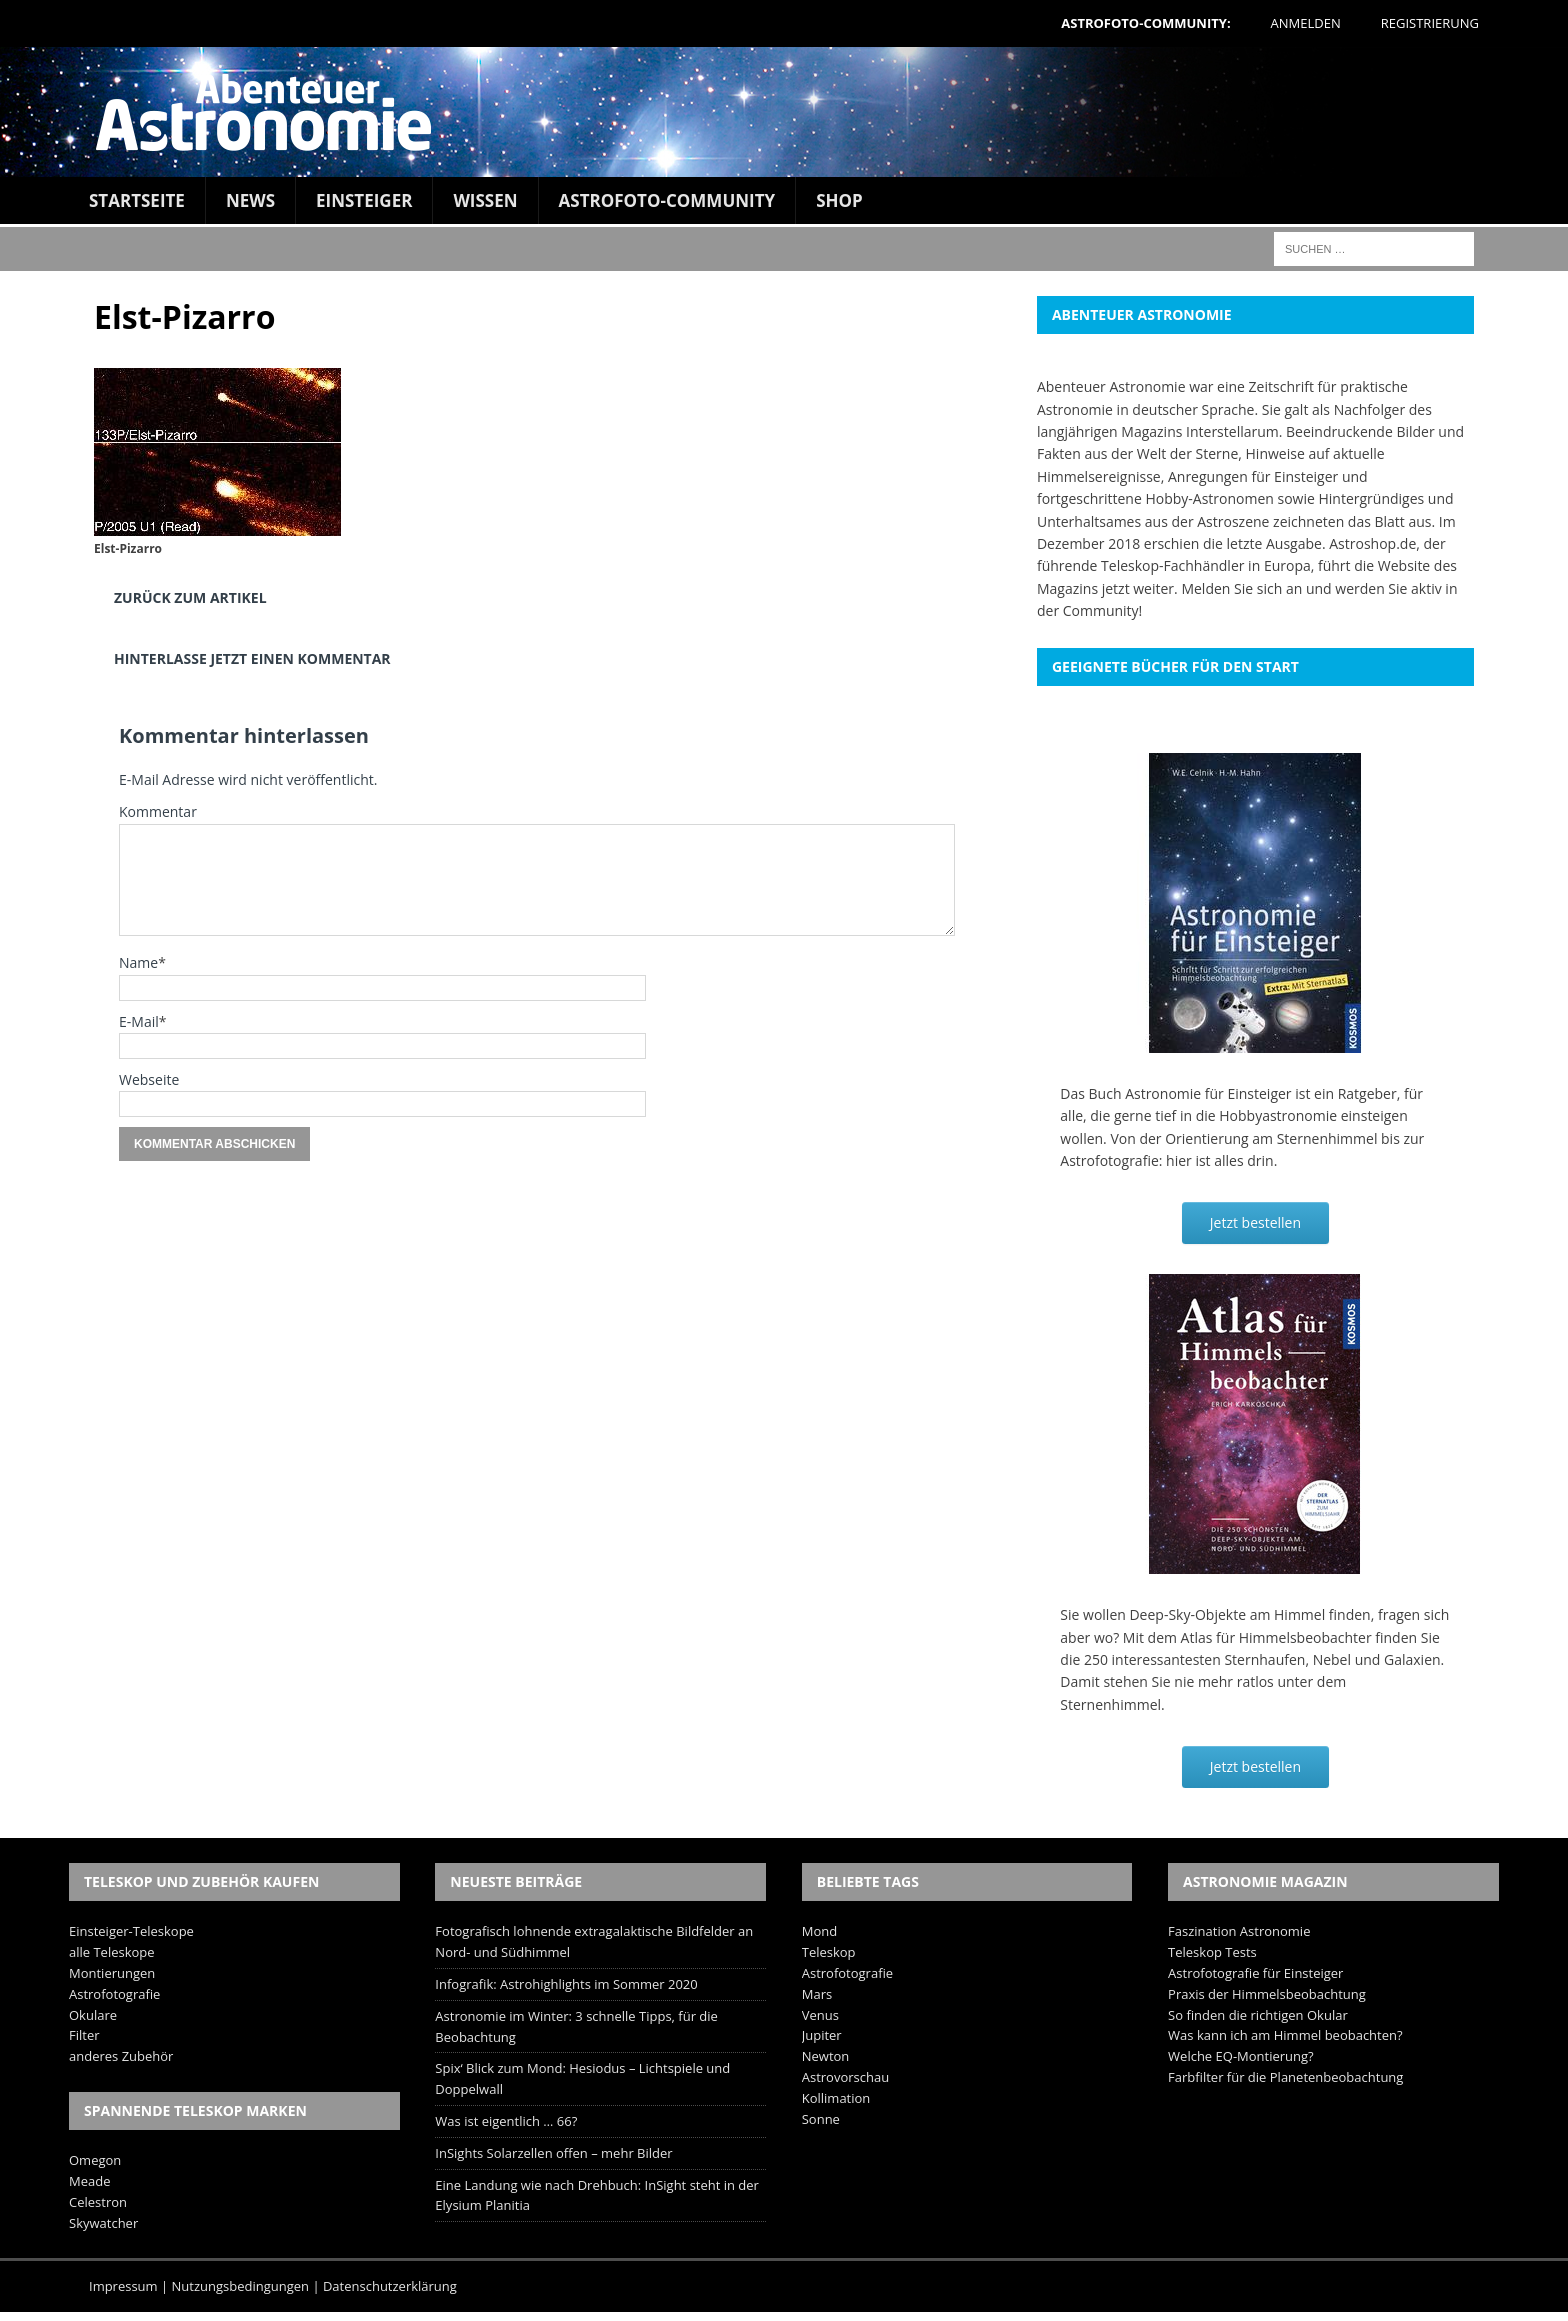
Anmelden (1306, 23)
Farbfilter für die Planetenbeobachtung (1285, 2077)
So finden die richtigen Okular (1258, 2015)
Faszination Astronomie (1239, 1931)
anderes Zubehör (121, 2056)
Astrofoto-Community (667, 200)
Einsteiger (364, 200)
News (250, 200)
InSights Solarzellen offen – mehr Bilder (553, 2153)
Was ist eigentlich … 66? (506, 2121)
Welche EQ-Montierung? (1241, 2056)
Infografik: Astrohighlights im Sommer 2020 (566, 1984)
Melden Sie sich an (1241, 588)
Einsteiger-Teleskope (131, 1931)
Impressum (123, 2286)
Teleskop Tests (1212, 1952)
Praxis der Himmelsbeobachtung (1267, 1994)
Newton (826, 2056)
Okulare (93, 2015)
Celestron (98, 2202)
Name (138, 962)
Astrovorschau (845, 2077)
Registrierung (1430, 23)
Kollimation (836, 2098)
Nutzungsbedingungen (240, 2286)
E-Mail (139, 1021)
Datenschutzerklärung (390, 2286)
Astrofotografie (114, 1994)
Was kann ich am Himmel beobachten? (1285, 2035)
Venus (820, 2015)
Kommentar (158, 811)
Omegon (95, 2160)
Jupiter (822, 2035)
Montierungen (112, 1973)
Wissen (485, 200)
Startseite (137, 200)
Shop (839, 200)
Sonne (821, 2119)
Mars (817, 1994)
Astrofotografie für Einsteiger (1255, 1973)
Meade (89, 2181)
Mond (819, 1931)
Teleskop (829, 1952)
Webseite (149, 1079)
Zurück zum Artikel (190, 597)
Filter (84, 2035)
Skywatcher (103, 2223)
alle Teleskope (112, 1952)
